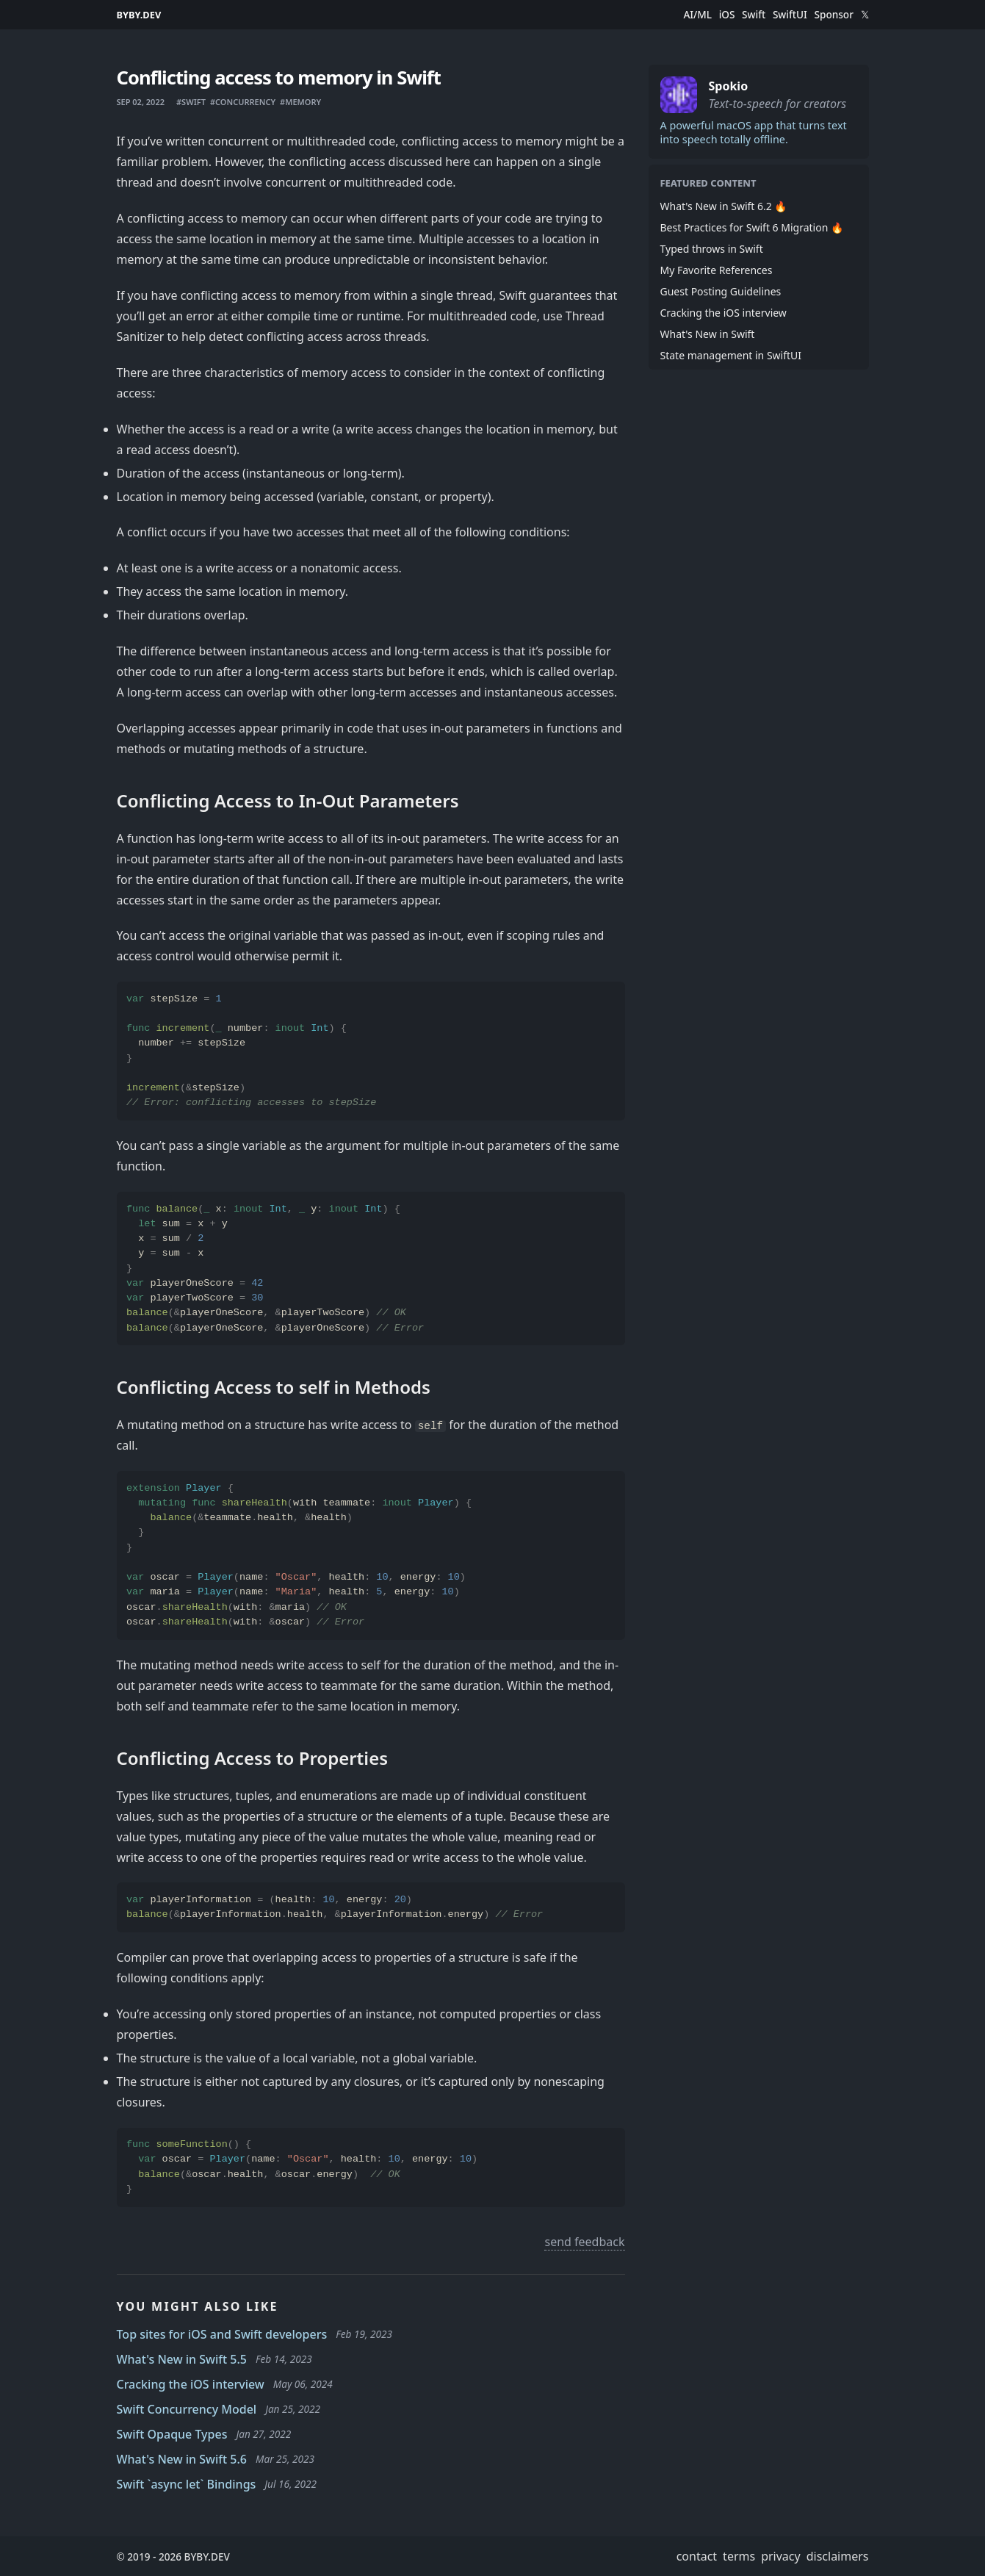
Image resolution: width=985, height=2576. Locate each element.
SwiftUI (790, 14)
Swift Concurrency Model (187, 2409)
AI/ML (697, 14)
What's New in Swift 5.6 (182, 2459)
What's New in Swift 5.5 (182, 2359)
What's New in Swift (707, 334)
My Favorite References (716, 270)
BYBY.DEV (139, 14)
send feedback (584, 2242)
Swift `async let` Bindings (186, 2484)
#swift (191, 101)
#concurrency (242, 101)
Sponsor (834, 14)
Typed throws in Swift (711, 249)
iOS (727, 14)
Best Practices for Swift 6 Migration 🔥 (751, 227)
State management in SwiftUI (731, 355)
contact (696, 2556)
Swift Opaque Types (172, 2434)
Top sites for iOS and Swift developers (222, 2334)
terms (739, 2556)
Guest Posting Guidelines (721, 291)
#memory (300, 101)
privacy (781, 2556)
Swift (753, 14)
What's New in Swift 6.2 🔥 (723, 206)
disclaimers (838, 2556)
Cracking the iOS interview (190, 2384)
